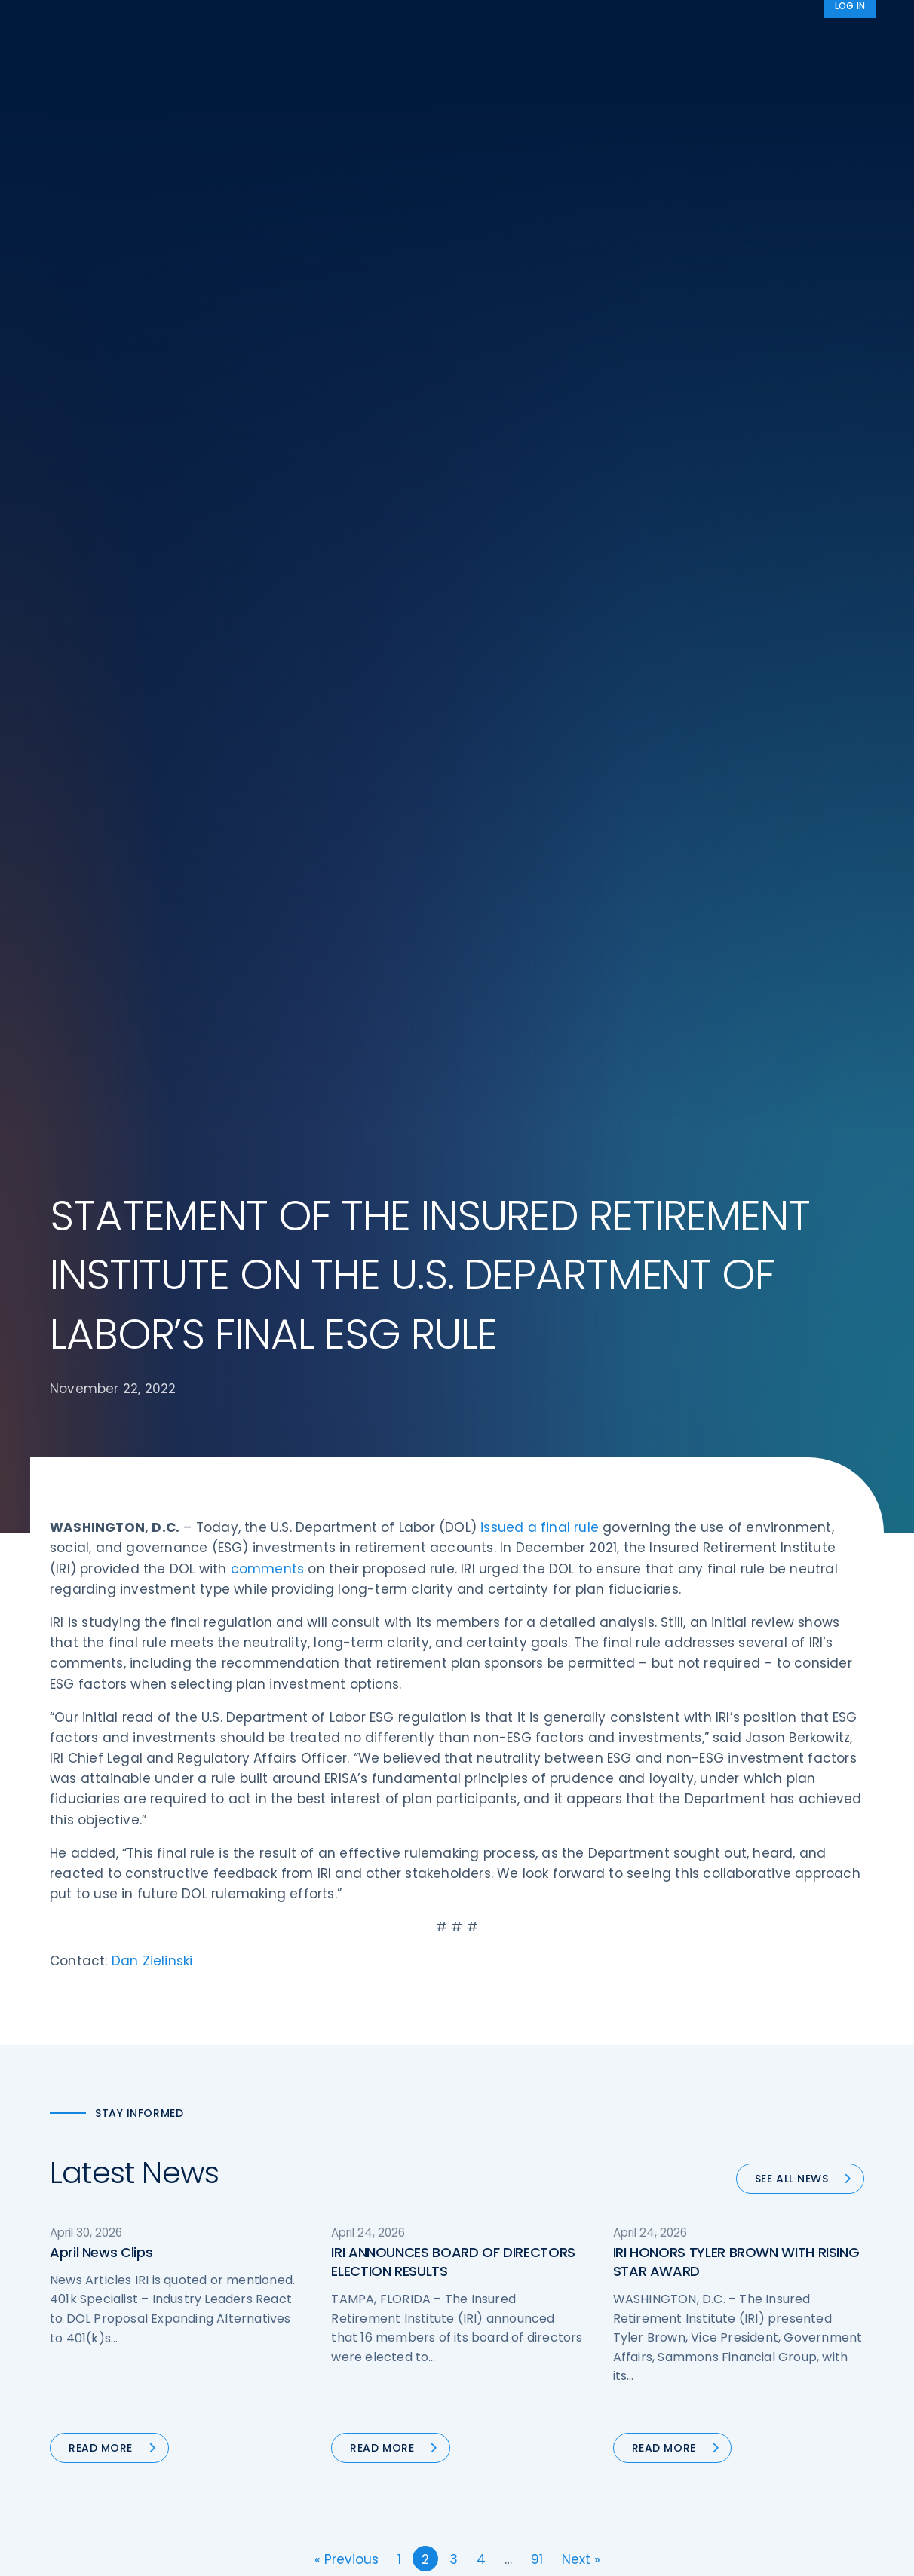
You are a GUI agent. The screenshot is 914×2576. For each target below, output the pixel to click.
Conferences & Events (320, 2269)
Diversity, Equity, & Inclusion (333, 2242)
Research (447, 25)
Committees (506, 2297)
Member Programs (554, 25)
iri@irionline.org (177, 2359)
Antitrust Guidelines (734, 2354)
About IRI (764, 25)
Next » (581, 1502)
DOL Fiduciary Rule (520, 2185)
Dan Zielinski (152, 904)
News (841, 25)
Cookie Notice (719, 2326)
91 (537, 1502)
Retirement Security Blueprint (549, 2269)
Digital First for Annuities (535, 2213)
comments (268, 512)
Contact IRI (712, 2242)
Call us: (70, 2334)
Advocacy (674, 25)
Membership (505, 2326)
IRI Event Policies (725, 2269)
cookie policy (559, 2552)
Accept (620, 2552)
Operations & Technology (329, 2213)
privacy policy (480, 2552)
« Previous (346, 1502)
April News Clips (101, 1195)
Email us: (74, 2359)
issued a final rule (539, 470)
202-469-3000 (171, 2334)
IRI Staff (703, 2213)
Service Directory (517, 2354)
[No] (895, 2552)
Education (287, 2326)
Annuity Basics (509, 2242)
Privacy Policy (718, 2297)
